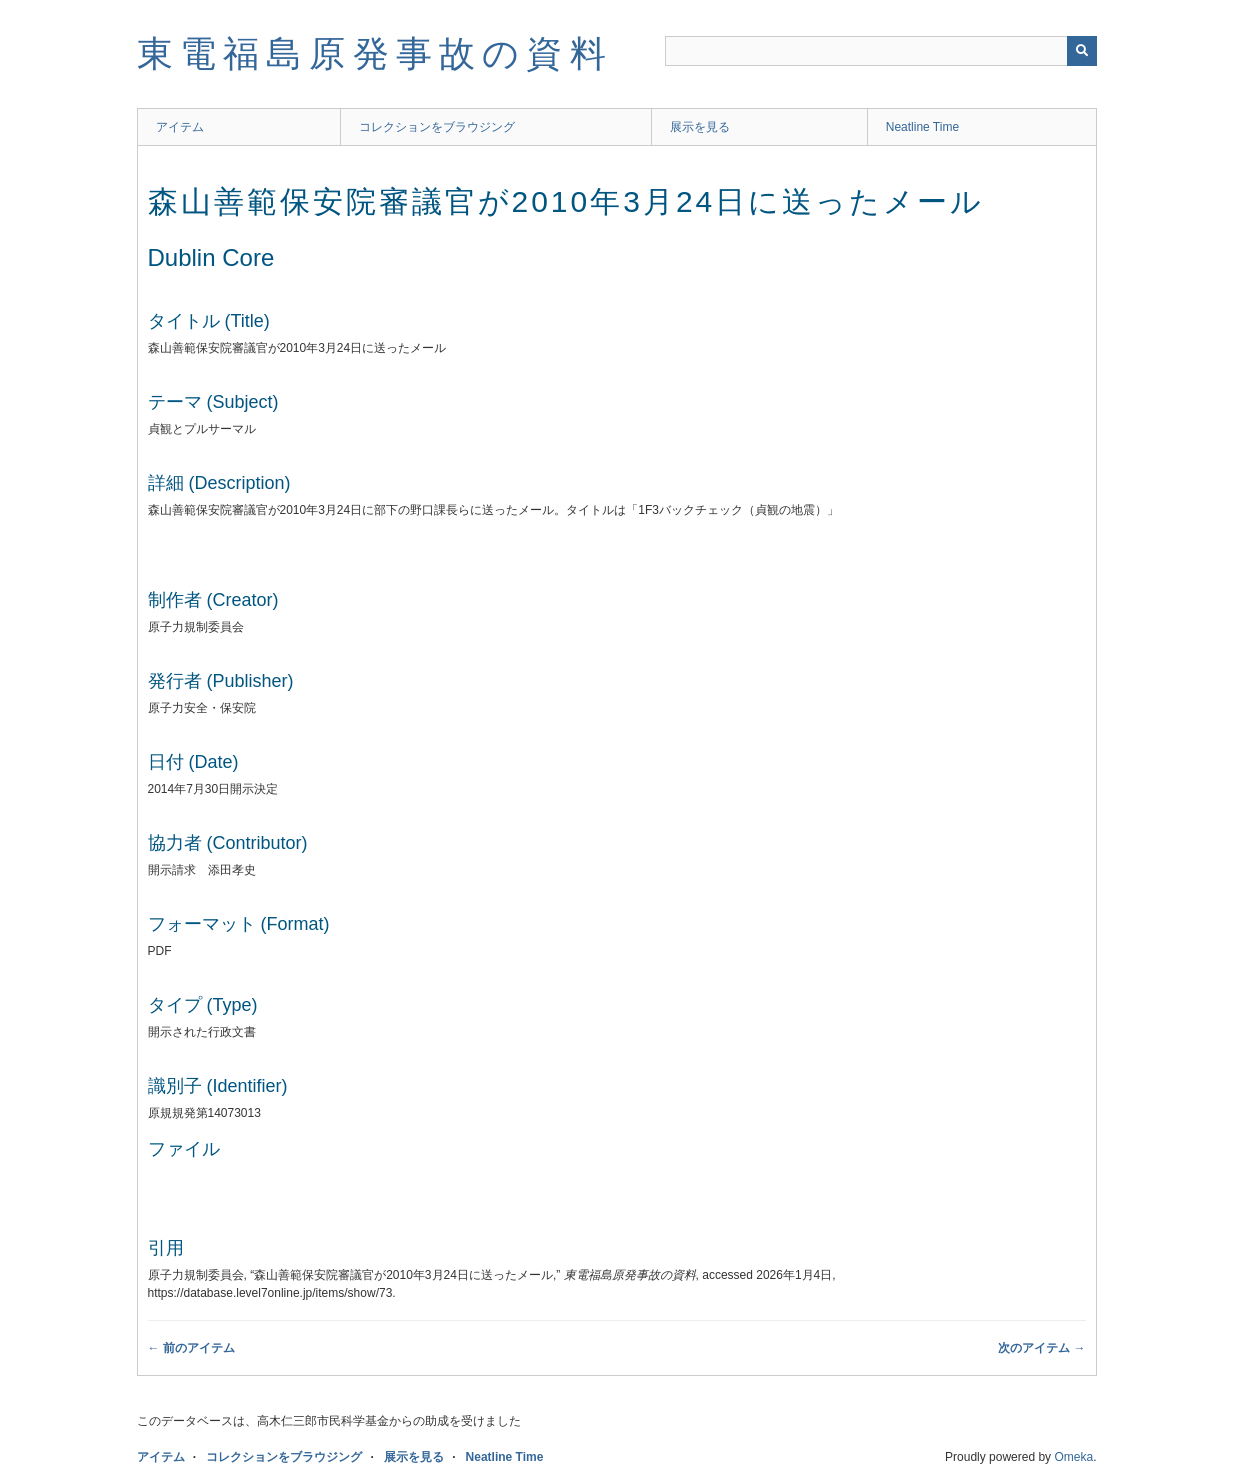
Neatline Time (922, 127)
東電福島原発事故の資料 (375, 53)
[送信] (1082, 51)
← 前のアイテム (191, 1348)
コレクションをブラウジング (437, 127)
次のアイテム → (1041, 1348)
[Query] (881, 51)
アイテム (180, 127)
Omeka (1073, 1457)
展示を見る (700, 127)
